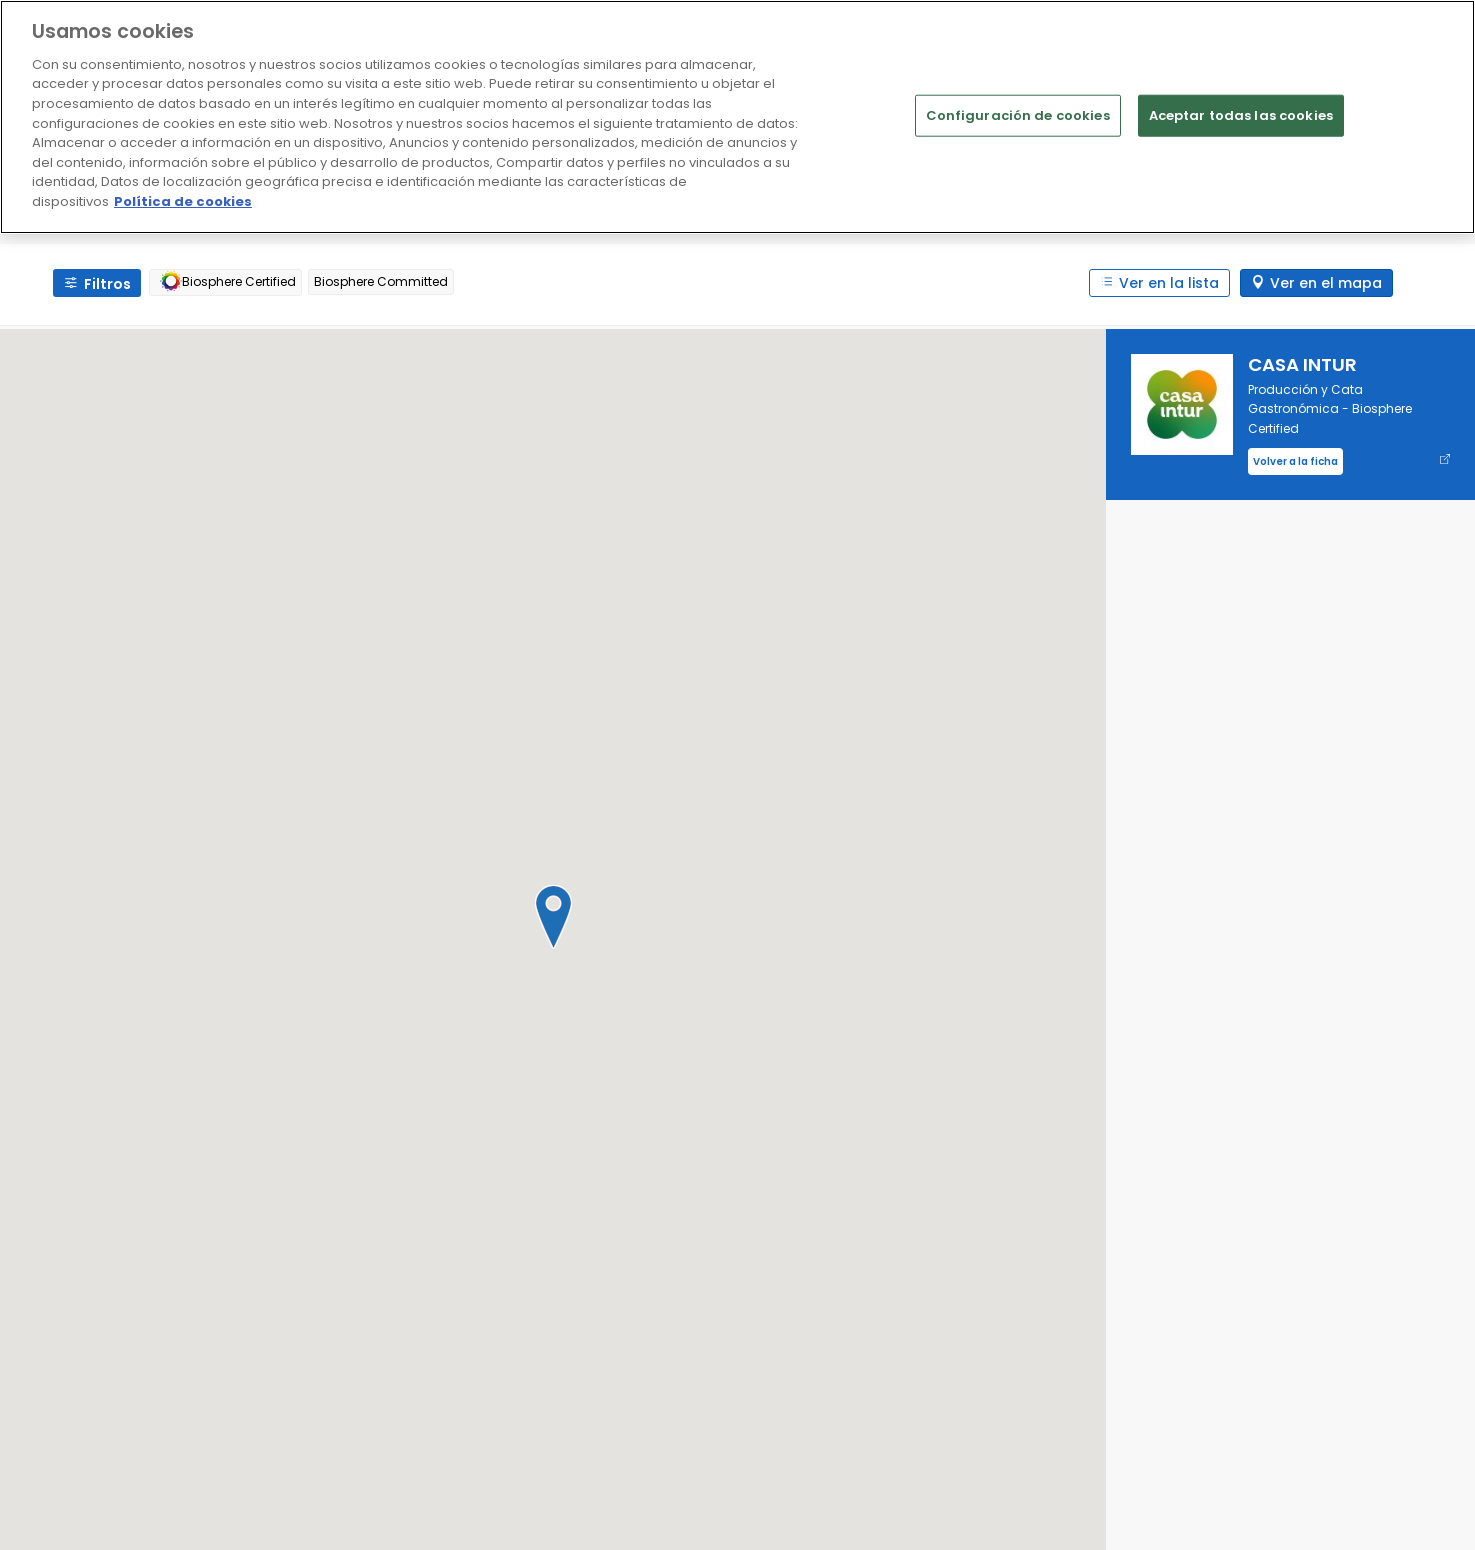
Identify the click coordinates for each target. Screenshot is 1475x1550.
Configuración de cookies (1018, 115)
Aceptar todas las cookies (1241, 115)
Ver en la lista (1169, 283)
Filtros (107, 284)
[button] (553, 917)
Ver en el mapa (1326, 283)
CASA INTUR (1302, 364)
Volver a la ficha (1295, 461)
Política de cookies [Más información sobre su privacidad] (183, 201)
